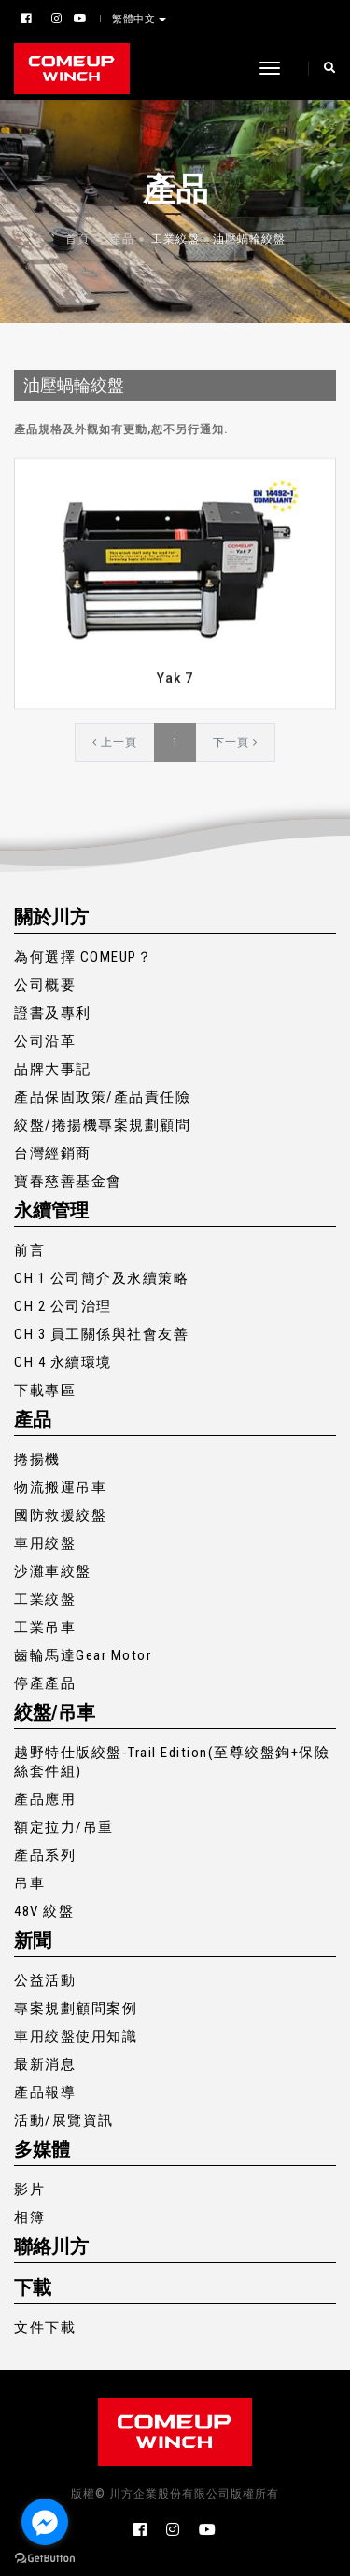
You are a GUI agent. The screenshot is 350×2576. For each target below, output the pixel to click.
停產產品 (45, 1683)
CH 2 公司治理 (63, 1306)
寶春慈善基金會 (68, 1181)
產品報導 (45, 2092)
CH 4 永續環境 (63, 1362)
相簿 (29, 2217)
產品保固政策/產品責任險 (102, 1097)
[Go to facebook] (44, 2522)
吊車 (29, 1883)
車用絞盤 (45, 1543)
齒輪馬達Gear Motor (82, 1655)
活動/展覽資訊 (64, 2120)
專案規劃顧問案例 (75, 2008)
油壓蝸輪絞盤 (249, 239)
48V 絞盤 (44, 1911)
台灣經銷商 (52, 1153)
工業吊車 (45, 1627)
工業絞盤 (175, 239)
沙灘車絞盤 (52, 1571)
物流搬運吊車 (60, 1487)
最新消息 (45, 2064)
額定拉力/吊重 (64, 1827)
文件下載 (45, 2327)
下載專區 (45, 1390)
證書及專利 (52, 1013)
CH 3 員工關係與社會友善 (101, 1334)
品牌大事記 (52, 1069)
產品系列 (45, 1855)
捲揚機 (37, 1459)
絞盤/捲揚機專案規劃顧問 (102, 1125)
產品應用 (45, 1799)
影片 (29, 2189)
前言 (29, 1250)
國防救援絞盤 (60, 1515)
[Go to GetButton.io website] (45, 2557)
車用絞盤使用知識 (75, 2036)
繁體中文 (135, 18)
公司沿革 (45, 1041)
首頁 (77, 239)
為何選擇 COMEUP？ (83, 957)
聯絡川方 (51, 2246)
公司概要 (45, 985)
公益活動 (45, 1980)
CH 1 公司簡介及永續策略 (101, 1278)
